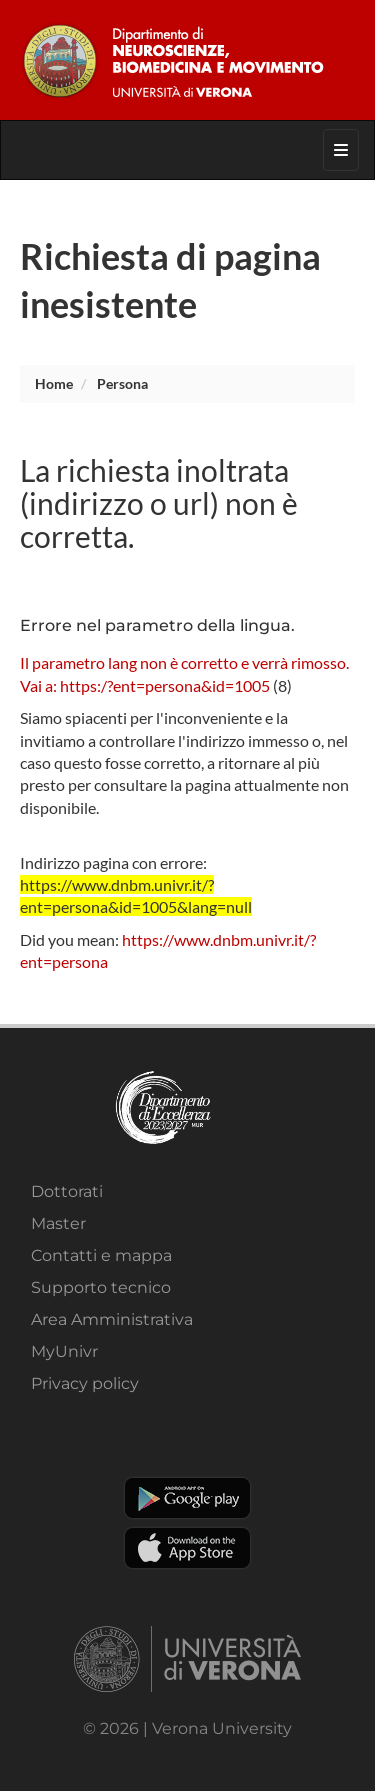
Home (54, 383)
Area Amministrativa (112, 1319)
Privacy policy (85, 1383)
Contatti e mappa (101, 1255)
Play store (187, 1498)
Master (58, 1223)
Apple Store (187, 1548)
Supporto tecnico (101, 1287)
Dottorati (67, 1191)
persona (122, 383)
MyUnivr (64, 1351)
